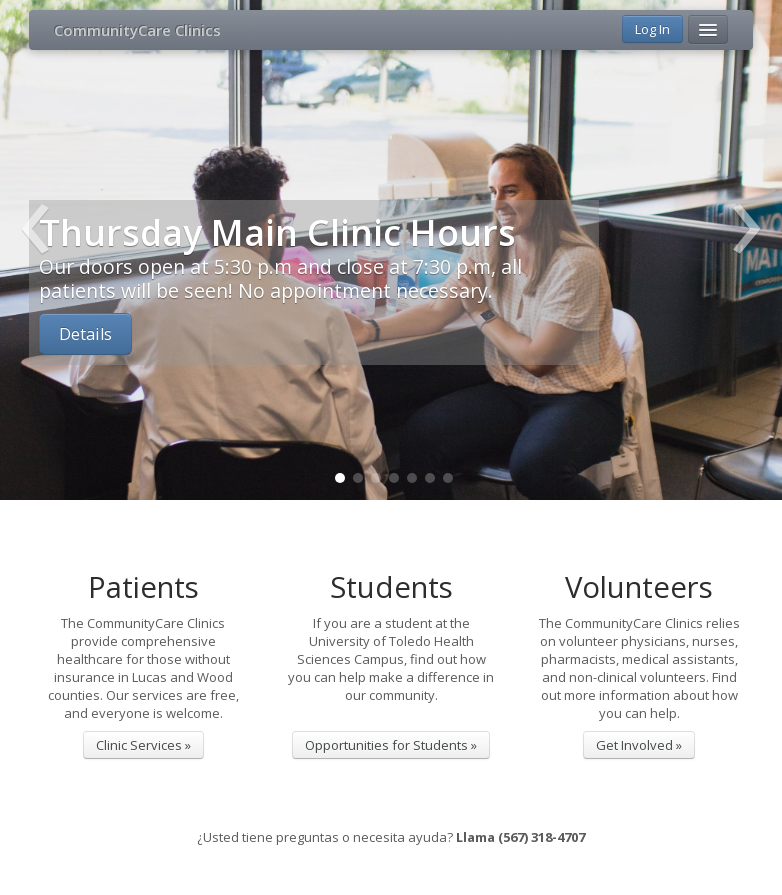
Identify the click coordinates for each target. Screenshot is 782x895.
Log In (652, 29)
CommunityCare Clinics (137, 30)
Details (85, 334)
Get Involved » (639, 745)
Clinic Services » (143, 745)
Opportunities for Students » (391, 745)
